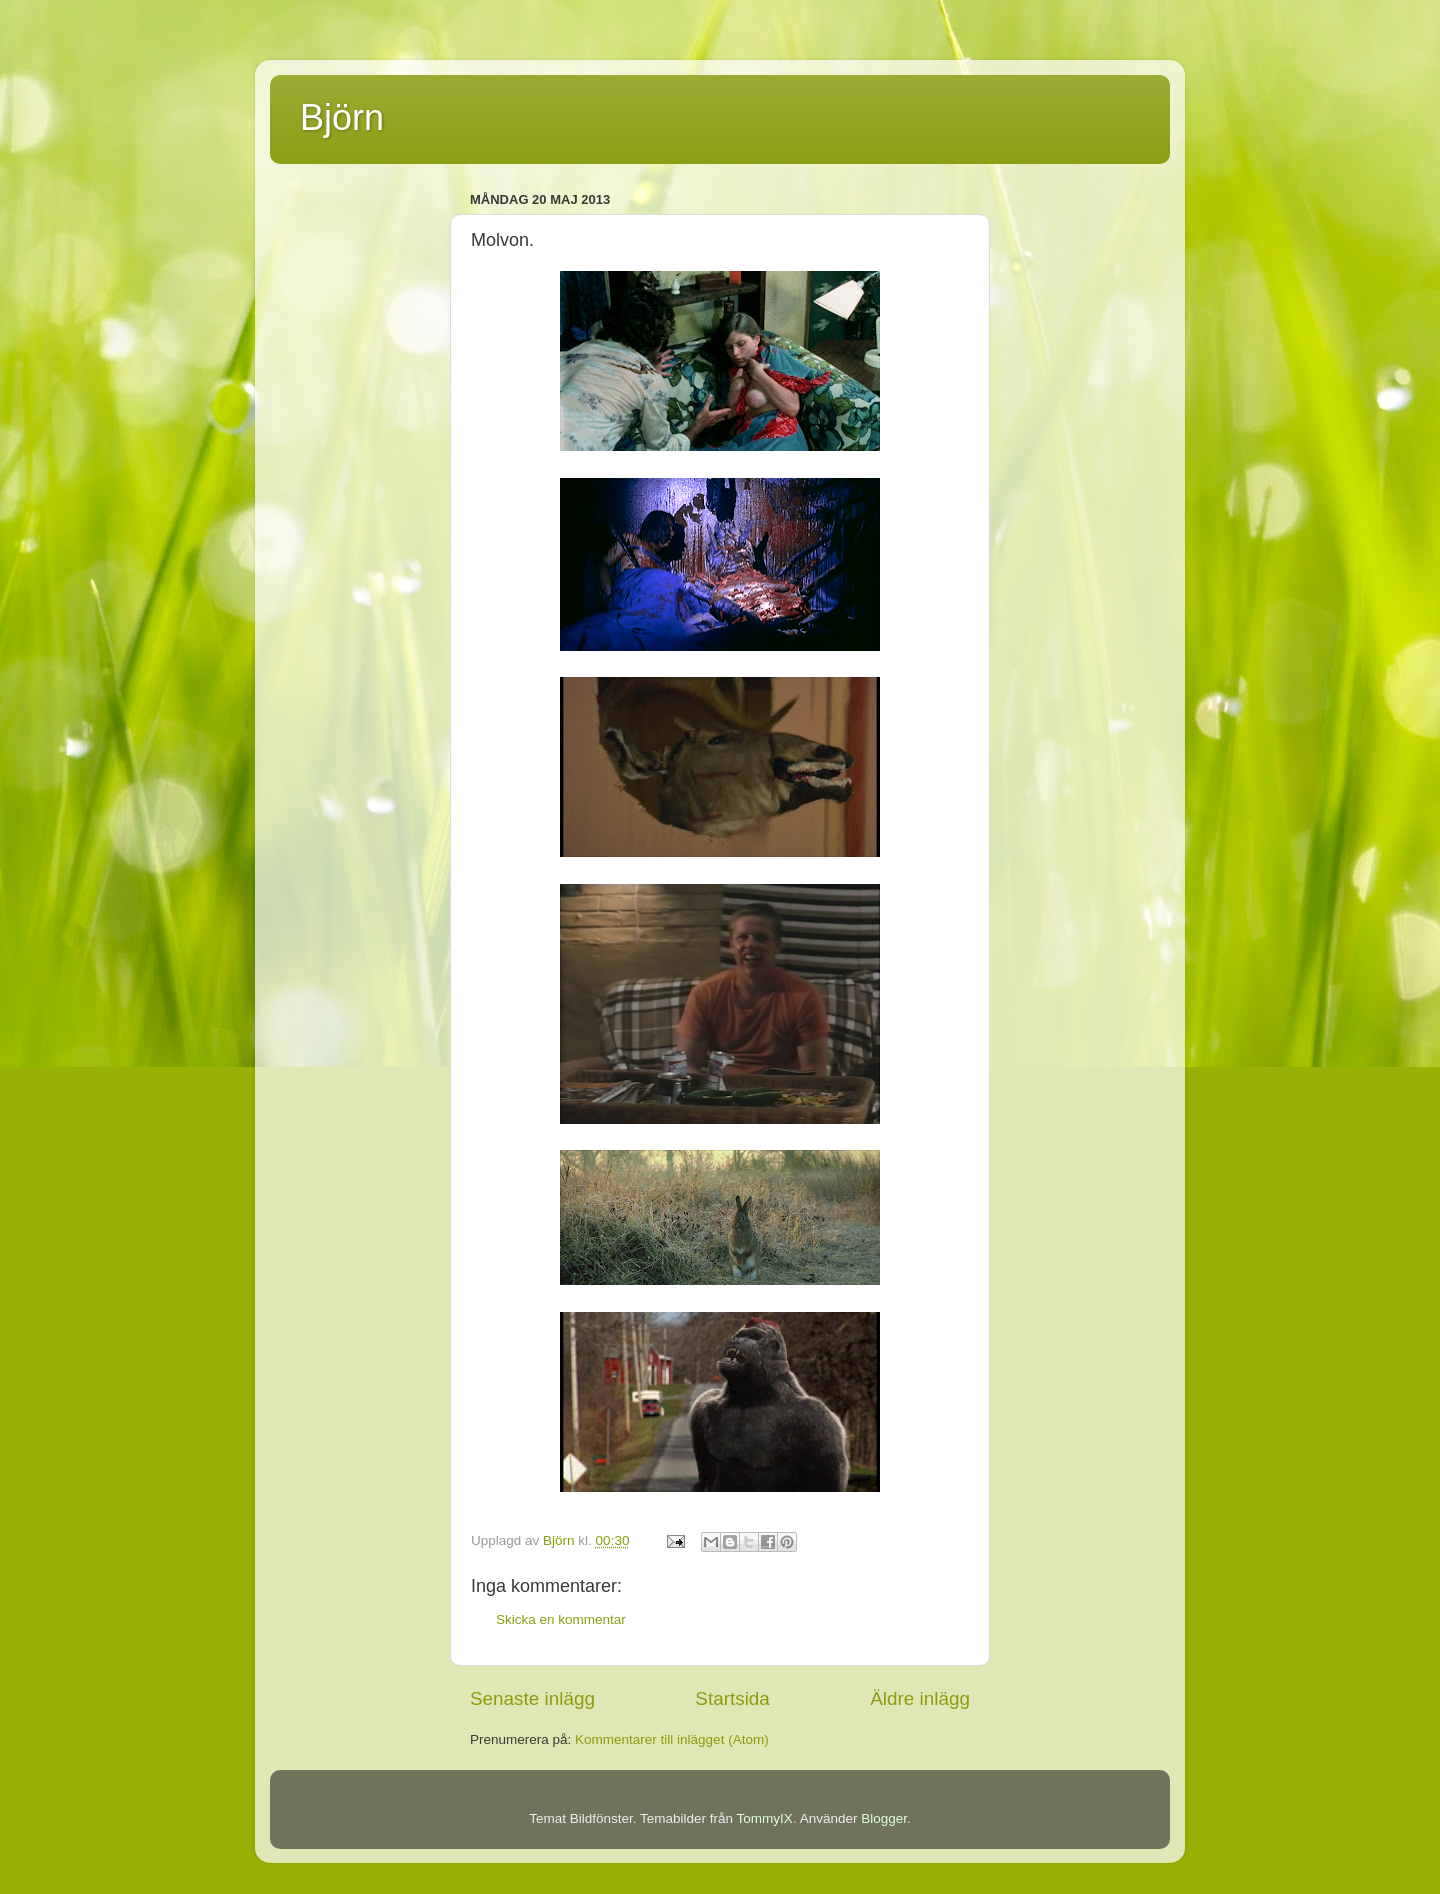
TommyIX (765, 1818)
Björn (342, 117)
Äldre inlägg (920, 1698)
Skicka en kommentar (561, 1619)
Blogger (884, 1818)
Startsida (732, 1698)
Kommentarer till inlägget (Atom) (672, 1739)
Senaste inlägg (532, 1698)
